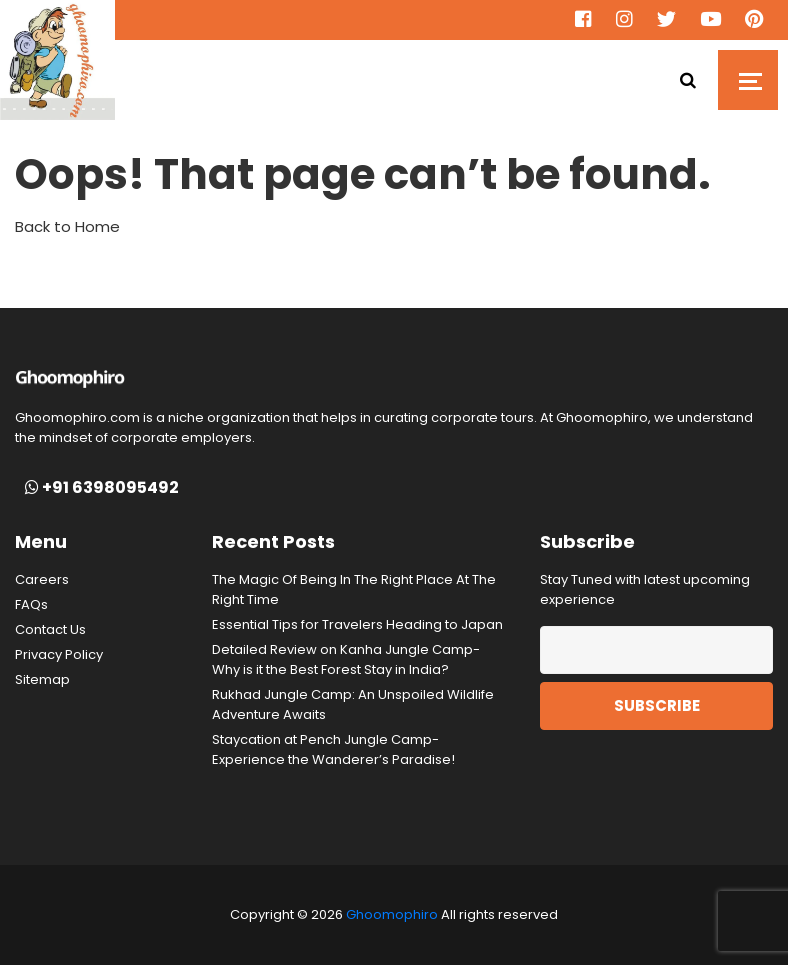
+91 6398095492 (102, 488)
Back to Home (67, 226)
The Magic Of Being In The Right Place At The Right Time (354, 589)
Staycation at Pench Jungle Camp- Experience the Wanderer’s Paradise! (333, 749)
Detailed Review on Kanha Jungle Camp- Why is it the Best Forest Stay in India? (346, 659)
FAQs (31, 604)
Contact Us (50, 629)
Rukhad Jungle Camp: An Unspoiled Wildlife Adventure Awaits (353, 704)
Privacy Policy (59, 654)
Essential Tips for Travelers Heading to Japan (357, 624)
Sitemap (42, 679)
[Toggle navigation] (748, 80)
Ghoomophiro (392, 914)
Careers (42, 579)
